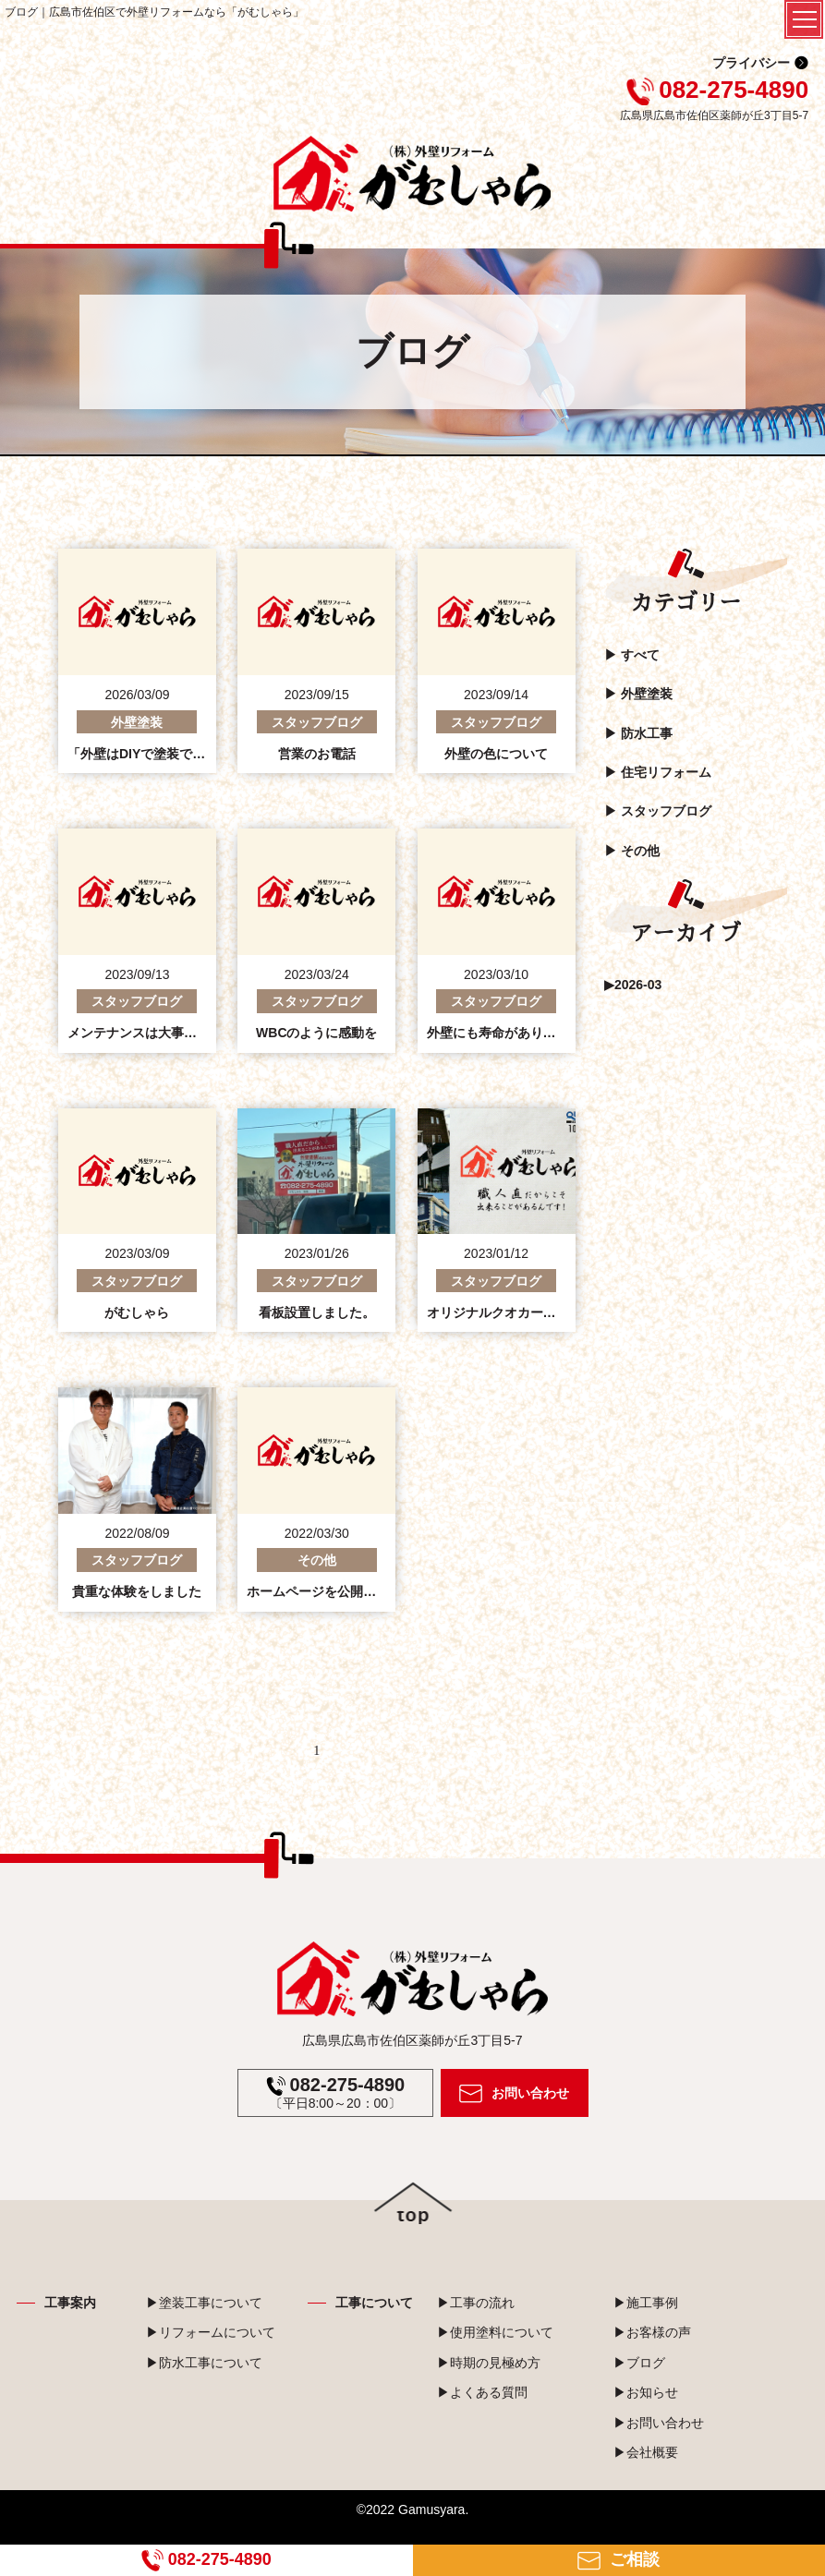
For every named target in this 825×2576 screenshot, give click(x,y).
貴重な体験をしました (136, 1591)
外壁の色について (496, 753)
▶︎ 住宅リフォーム (657, 772)
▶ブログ (639, 2362)
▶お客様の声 (652, 2332)
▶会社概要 (645, 2452)
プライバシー (751, 62)
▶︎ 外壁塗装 (638, 693)
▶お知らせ (645, 2392)
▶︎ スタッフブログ (657, 811)
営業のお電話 (317, 753)
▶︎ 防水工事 (638, 733)
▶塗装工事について (204, 2302)
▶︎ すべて (632, 654)
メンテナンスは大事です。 (145, 1032)
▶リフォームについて (210, 2332)
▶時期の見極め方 (488, 2362)
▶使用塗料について (495, 2332)
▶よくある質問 (482, 2392)
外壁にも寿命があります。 (504, 1032)
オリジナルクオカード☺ (498, 1312)
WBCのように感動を (316, 1032)
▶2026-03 (632, 984)
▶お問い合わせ (658, 2422)
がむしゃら (136, 1312)
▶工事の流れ (476, 2302)
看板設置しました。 (317, 1312)
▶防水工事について (204, 2362)
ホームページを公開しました (331, 1591)
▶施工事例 (645, 2302)
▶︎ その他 (632, 850)
